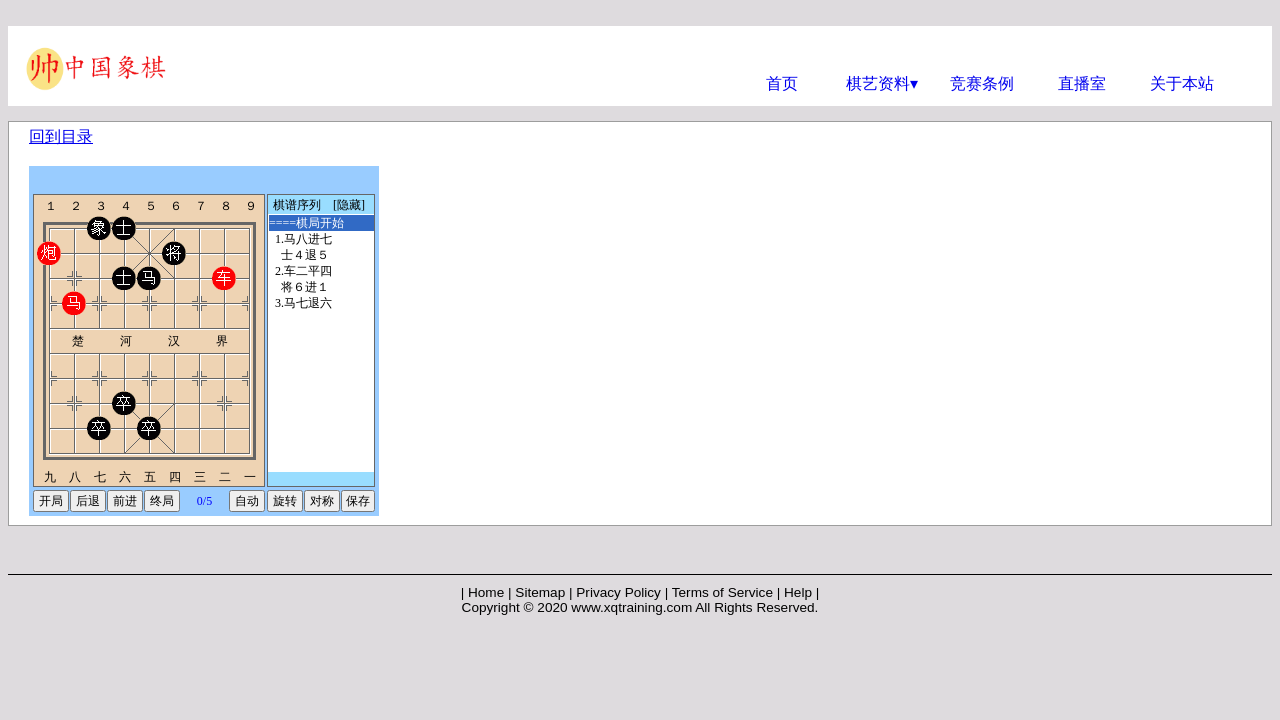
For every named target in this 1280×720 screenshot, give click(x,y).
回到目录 (61, 136)
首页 (782, 83)
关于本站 (1182, 83)
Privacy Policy (618, 592)
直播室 (1082, 83)
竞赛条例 (982, 83)
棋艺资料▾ (882, 83)
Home (486, 592)
